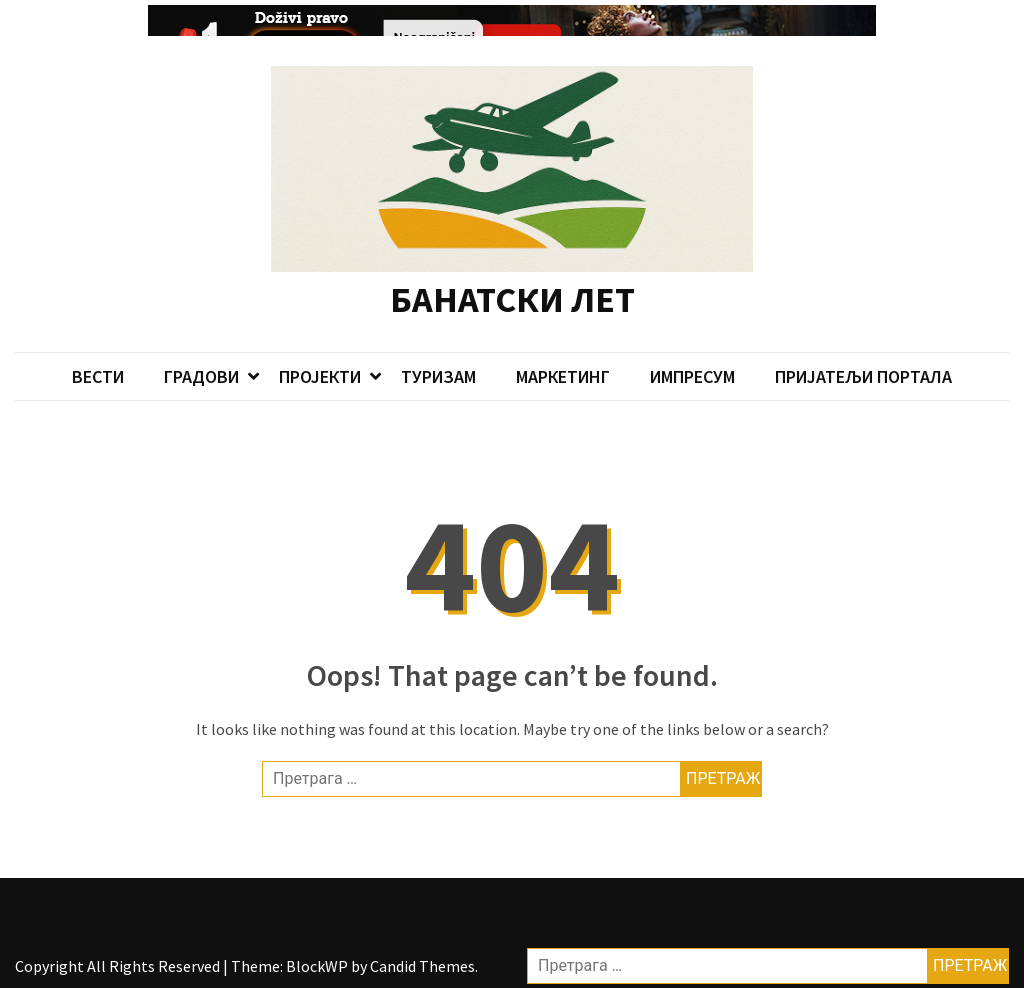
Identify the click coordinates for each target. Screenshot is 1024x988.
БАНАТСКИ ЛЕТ (512, 281)
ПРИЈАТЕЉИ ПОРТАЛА (863, 357)
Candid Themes (422, 948)
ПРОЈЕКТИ (320, 357)
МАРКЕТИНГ (563, 357)
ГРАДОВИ (201, 357)
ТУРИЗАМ (438, 357)
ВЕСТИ (98, 357)
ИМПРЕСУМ (692, 357)
